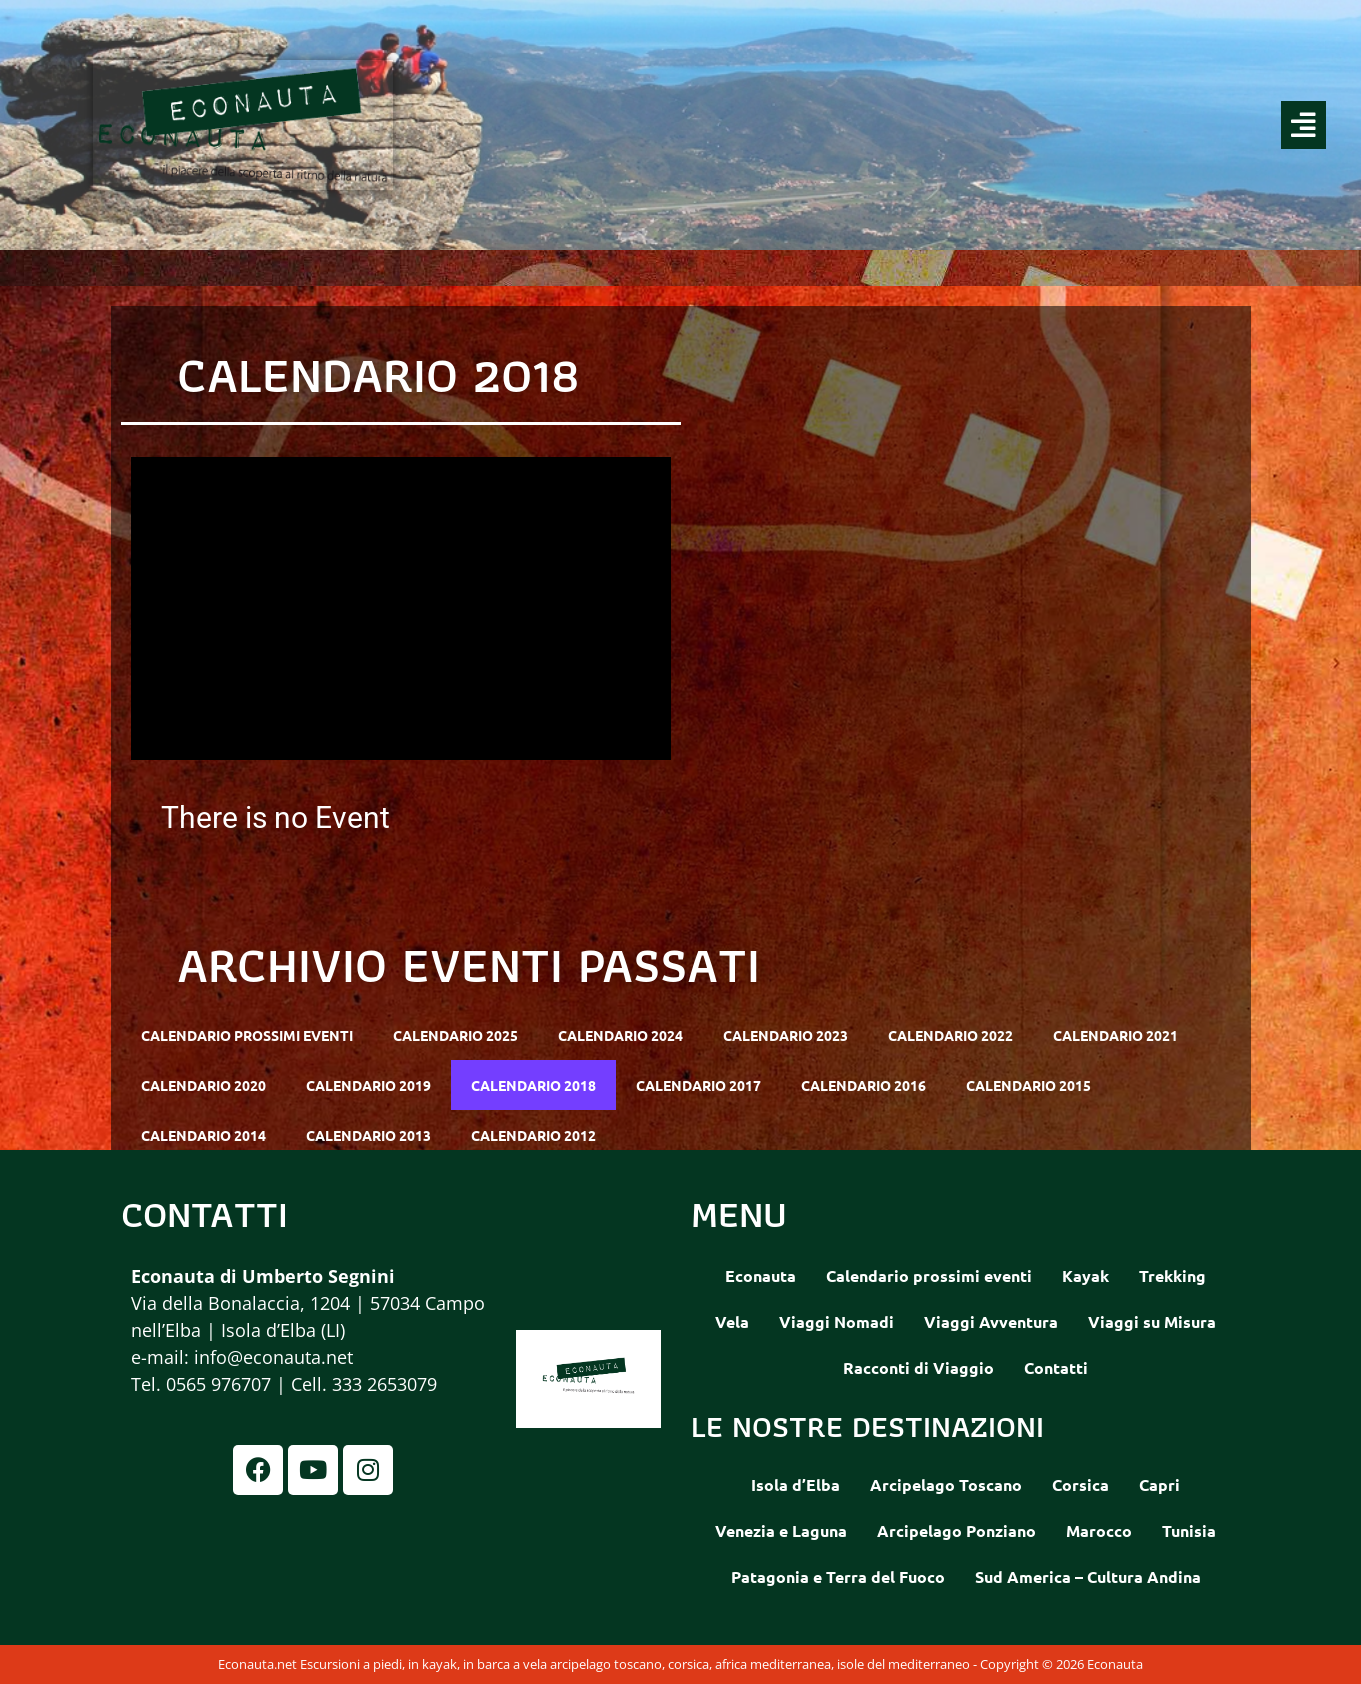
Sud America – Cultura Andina (1088, 1576)
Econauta (760, 1275)
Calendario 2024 (620, 1035)
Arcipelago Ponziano (956, 1530)
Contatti (1056, 1367)
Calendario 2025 (455, 1035)
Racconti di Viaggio (918, 1367)
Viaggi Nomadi (836, 1321)
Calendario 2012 (533, 1135)
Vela (732, 1321)
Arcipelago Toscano (946, 1484)
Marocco (1099, 1530)
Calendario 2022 (950, 1035)
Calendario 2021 (1115, 1035)
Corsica (1080, 1484)
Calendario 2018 (533, 1085)
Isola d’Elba (795, 1484)
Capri (1159, 1484)
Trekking (1172, 1275)
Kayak (1085, 1275)
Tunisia (1189, 1530)
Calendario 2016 (863, 1085)
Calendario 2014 (203, 1135)
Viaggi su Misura (1152, 1321)
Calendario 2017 (698, 1085)
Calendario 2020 (203, 1085)
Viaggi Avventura (991, 1321)
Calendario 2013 (368, 1135)
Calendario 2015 (1028, 1085)
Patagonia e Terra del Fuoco (838, 1576)
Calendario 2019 (368, 1085)
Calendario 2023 (785, 1035)
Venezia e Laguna (781, 1530)
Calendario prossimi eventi (247, 1035)
